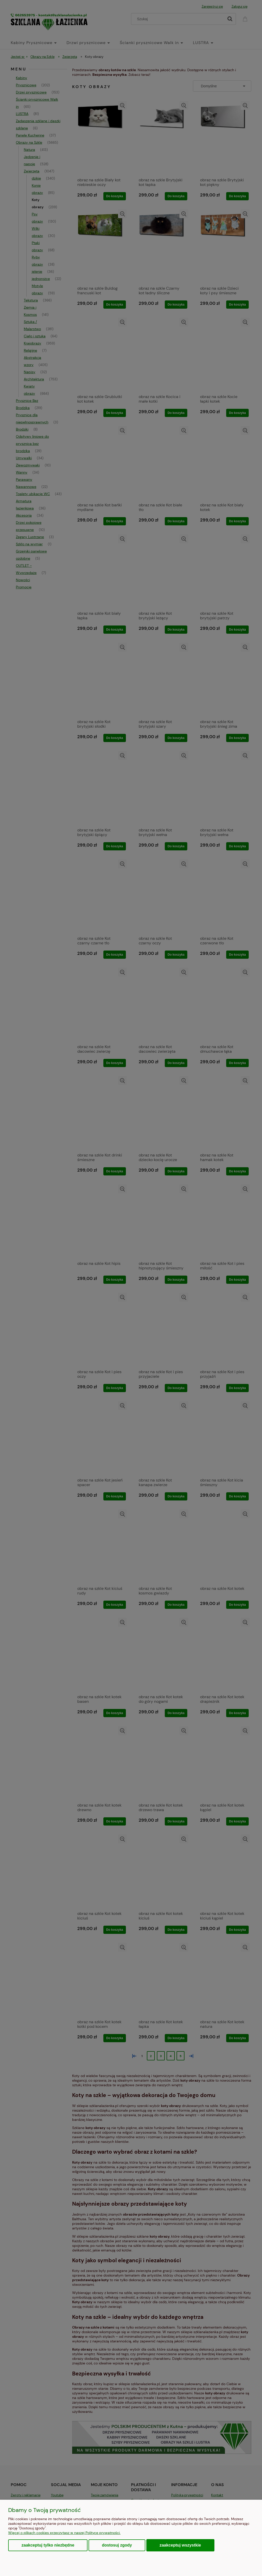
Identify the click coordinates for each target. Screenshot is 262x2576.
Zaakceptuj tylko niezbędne (47, 2545)
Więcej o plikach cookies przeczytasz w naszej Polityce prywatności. (64, 2532)
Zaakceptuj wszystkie (180, 2545)
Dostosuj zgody (117, 2545)
